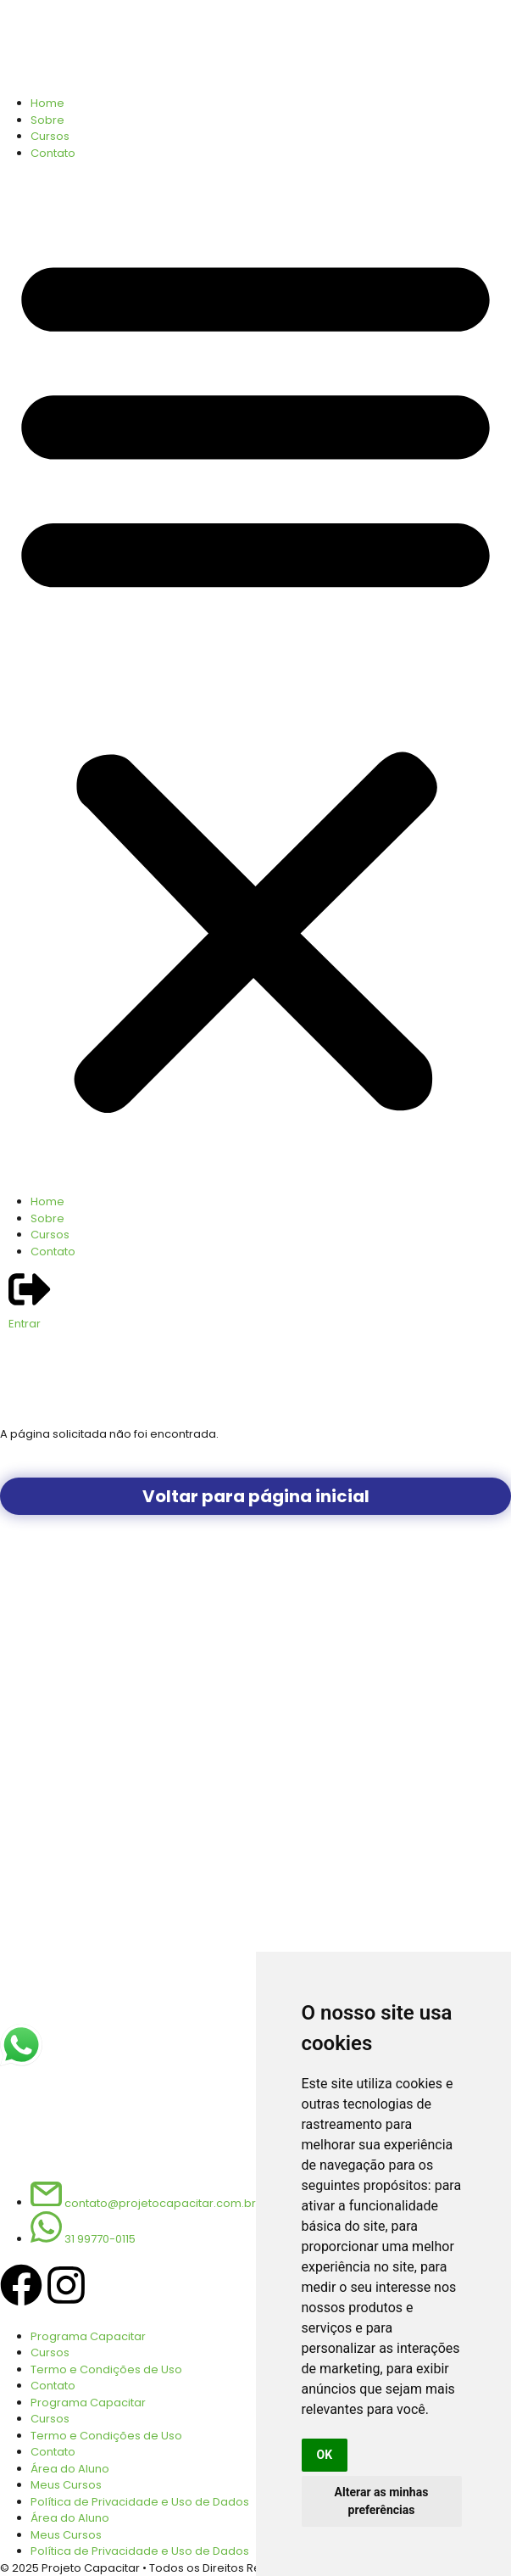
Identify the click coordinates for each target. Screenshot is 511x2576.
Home (47, 103)
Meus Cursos (66, 2485)
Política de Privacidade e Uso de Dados (140, 2502)
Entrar (24, 1324)
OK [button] (325, 2454)
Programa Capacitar (88, 2336)
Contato (53, 153)
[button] (255, 677)
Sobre (47, 120)
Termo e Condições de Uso (106, 2369)
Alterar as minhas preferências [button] (382, 2501)
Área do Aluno (70, 2469)
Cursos (50, 136)
